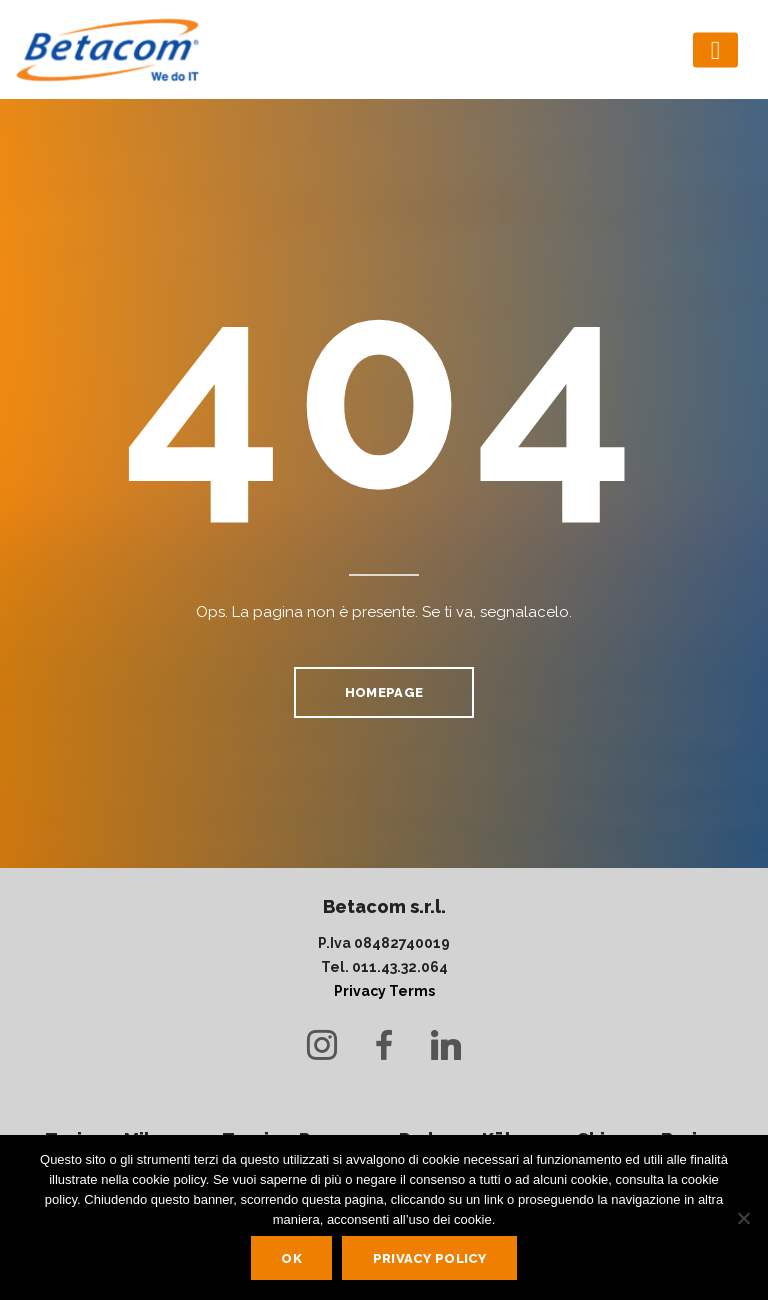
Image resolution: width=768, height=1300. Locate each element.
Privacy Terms (384, 991)
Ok (291, 1258)
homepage (384, 692)
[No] (743, 1218)
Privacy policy (430, 1258)
